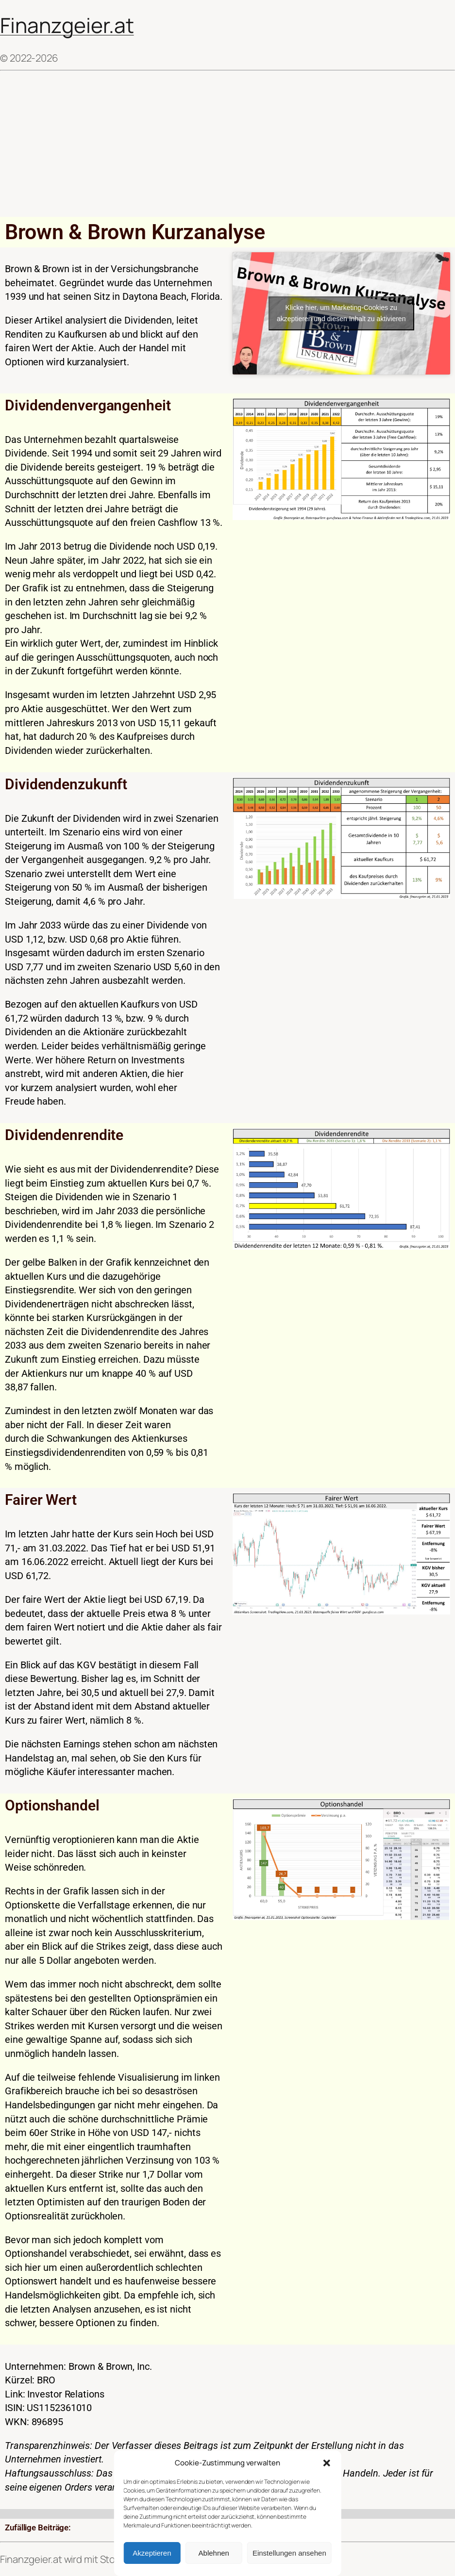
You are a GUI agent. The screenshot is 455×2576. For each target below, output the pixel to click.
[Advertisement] (227, 144)
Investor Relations (65, 2394)
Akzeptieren (152, 2553)
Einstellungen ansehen (289, 2553)
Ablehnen (214, 2553)
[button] (327, 2463)
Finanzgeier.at (67, 25)
